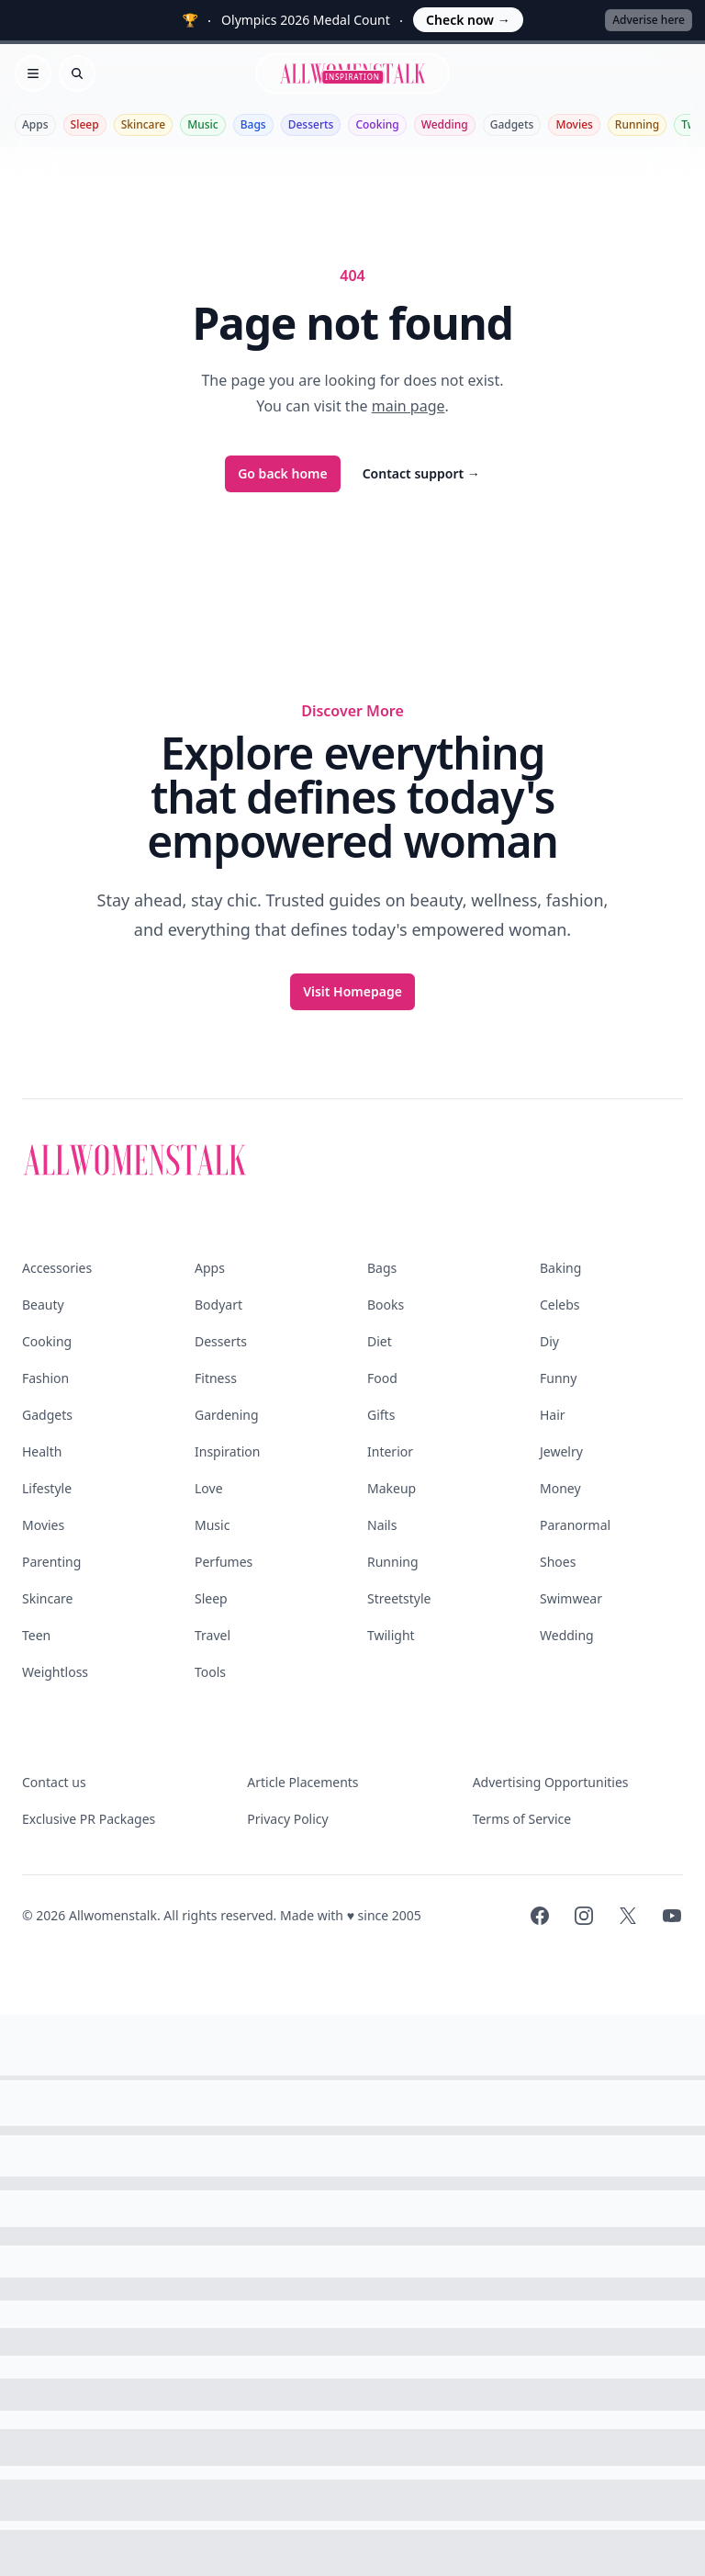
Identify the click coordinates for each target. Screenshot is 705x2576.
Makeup (391, 1488)
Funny (558, 1378)
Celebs (560, 1304)
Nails (382, 1525)
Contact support (421, 473)
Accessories (57, 1268)
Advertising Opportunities (551, 1782)
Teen (36, 1635)
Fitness (216, 1378)
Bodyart (218, 1304)
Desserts (311, 124)
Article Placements (302, 1782)
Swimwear (571, 1598)
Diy (549, 1341)
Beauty (43, 1304)
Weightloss (55, 1672)
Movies (573, 124)
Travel (212, 1635)
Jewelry (561, 1451)
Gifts (381, 1414)
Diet (379, 1341)
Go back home (283, 473)
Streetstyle (399, 1598)
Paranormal (575, 1525)
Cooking (376, 124)
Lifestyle (47, 1488)
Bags (253, 124)
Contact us (54, 1782)
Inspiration (227, 1451)
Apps (35, 124)
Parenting (51, 1561)
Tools (210, 1672)
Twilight (391, 1635)
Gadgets (512, 124)
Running (637, 124)
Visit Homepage (352, 991)
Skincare (143, 124)
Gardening (227, 1414)
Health (42, 1451)
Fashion (45, 1378)
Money (560, 1488)
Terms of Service (522, 1819)
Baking (560, 1268)
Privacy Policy (287, 1819)
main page (408, 406)
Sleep (85, 124)
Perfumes (223, 1561)
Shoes (558, 1561)
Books (385, 1304)
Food (382, 1378)
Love (209, 1488)
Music (202, 124)
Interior (390, 1451)
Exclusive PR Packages (88, 1819)
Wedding (444, 124)
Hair (552, 1414)
